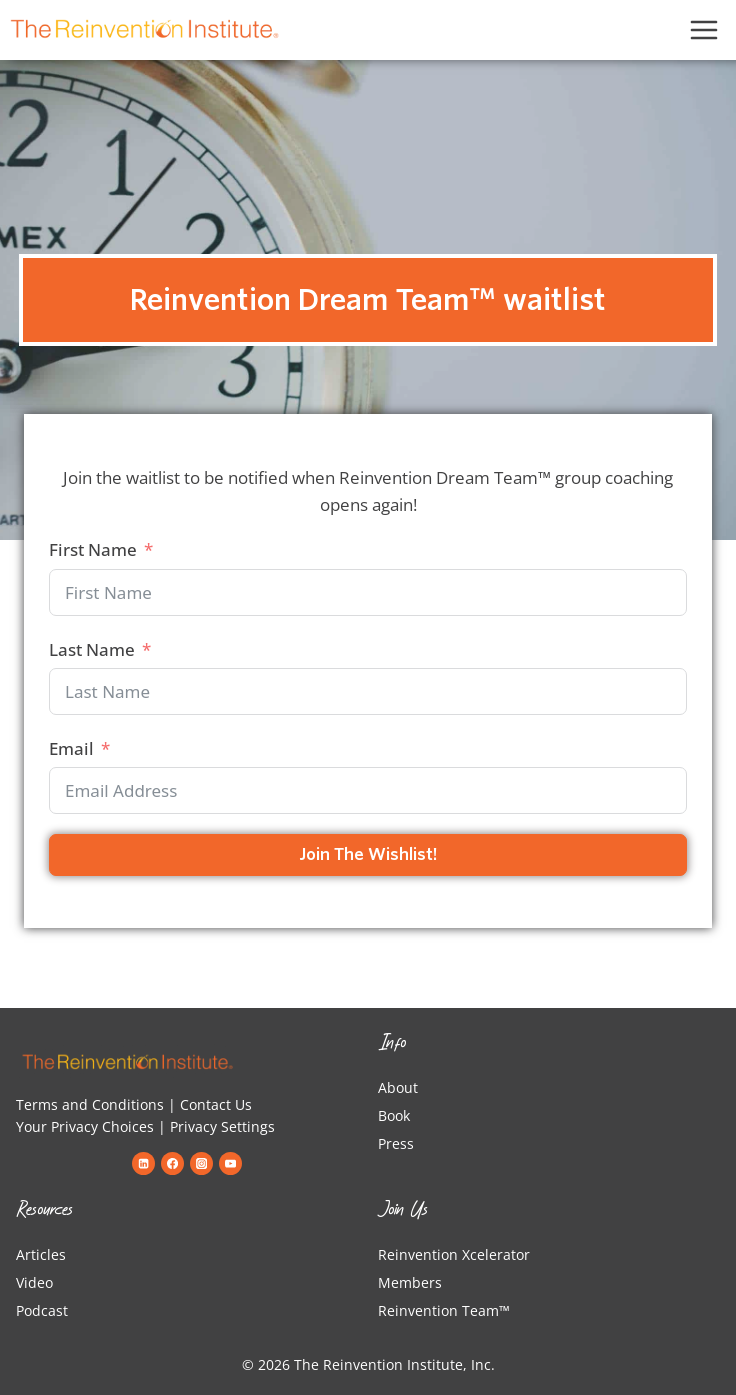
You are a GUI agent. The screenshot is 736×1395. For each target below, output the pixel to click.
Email (71, 748)
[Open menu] (704, 29)
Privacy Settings (222, 1126)
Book (394, 1115)
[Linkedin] (143, 1163)
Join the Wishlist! (368, 854)
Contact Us (216, 1104)
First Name (93, 549)
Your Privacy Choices (85, 1126)
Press (396, 1143)
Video (34, 1282)
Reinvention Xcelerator (454, 1254)
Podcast (42, 1310)
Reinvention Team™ (444, 1310)
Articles (41, 1254)
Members (410, 1282)
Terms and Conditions (90, 1104)
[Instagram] (201, 1163)
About (398, 1087)
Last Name (92, 649)
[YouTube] (230, 1163)
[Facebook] (172, 1163)
